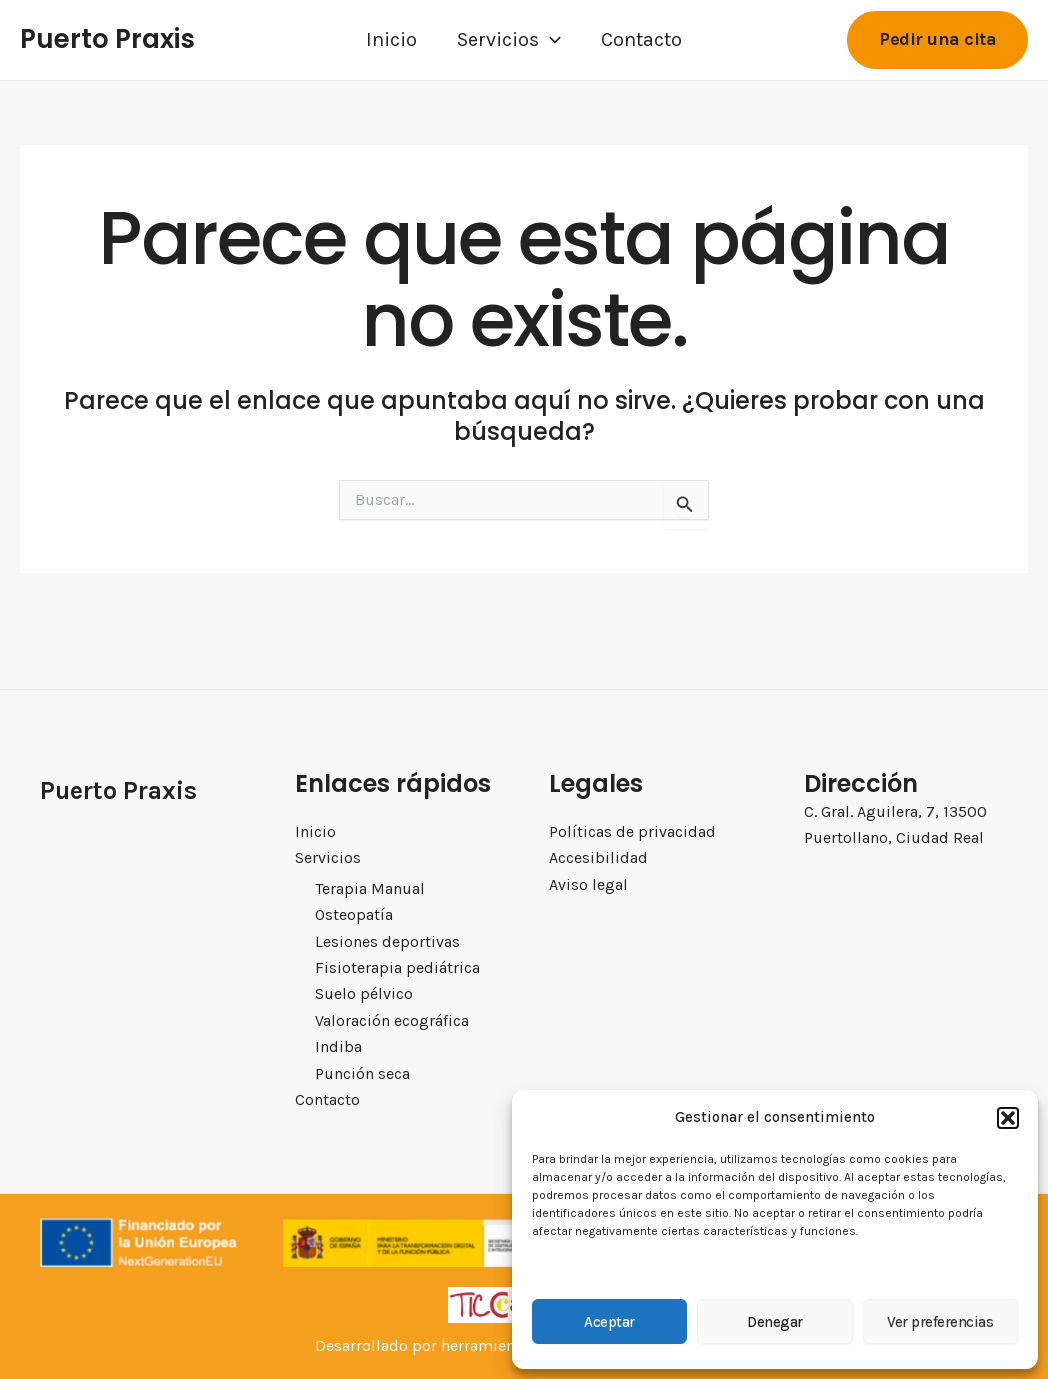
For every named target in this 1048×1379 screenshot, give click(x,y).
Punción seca (362, 1073)
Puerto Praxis (107, 39)
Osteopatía (353, 914)
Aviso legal (588, 882)
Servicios (509, 40)
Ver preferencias (940, 1322)
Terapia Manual (369, 887)
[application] (550, 40)
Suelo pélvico (363, 994)
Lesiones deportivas (386, 940)
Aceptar (609, 1322)
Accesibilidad (598, 856)
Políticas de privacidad (632, 829)
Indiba (337, 1047)
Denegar (775, 1322)
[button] (1008, 1118)
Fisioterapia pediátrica (395, 967)
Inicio (391, 39)
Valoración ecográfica (392, 1020)
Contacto (641, 39)
